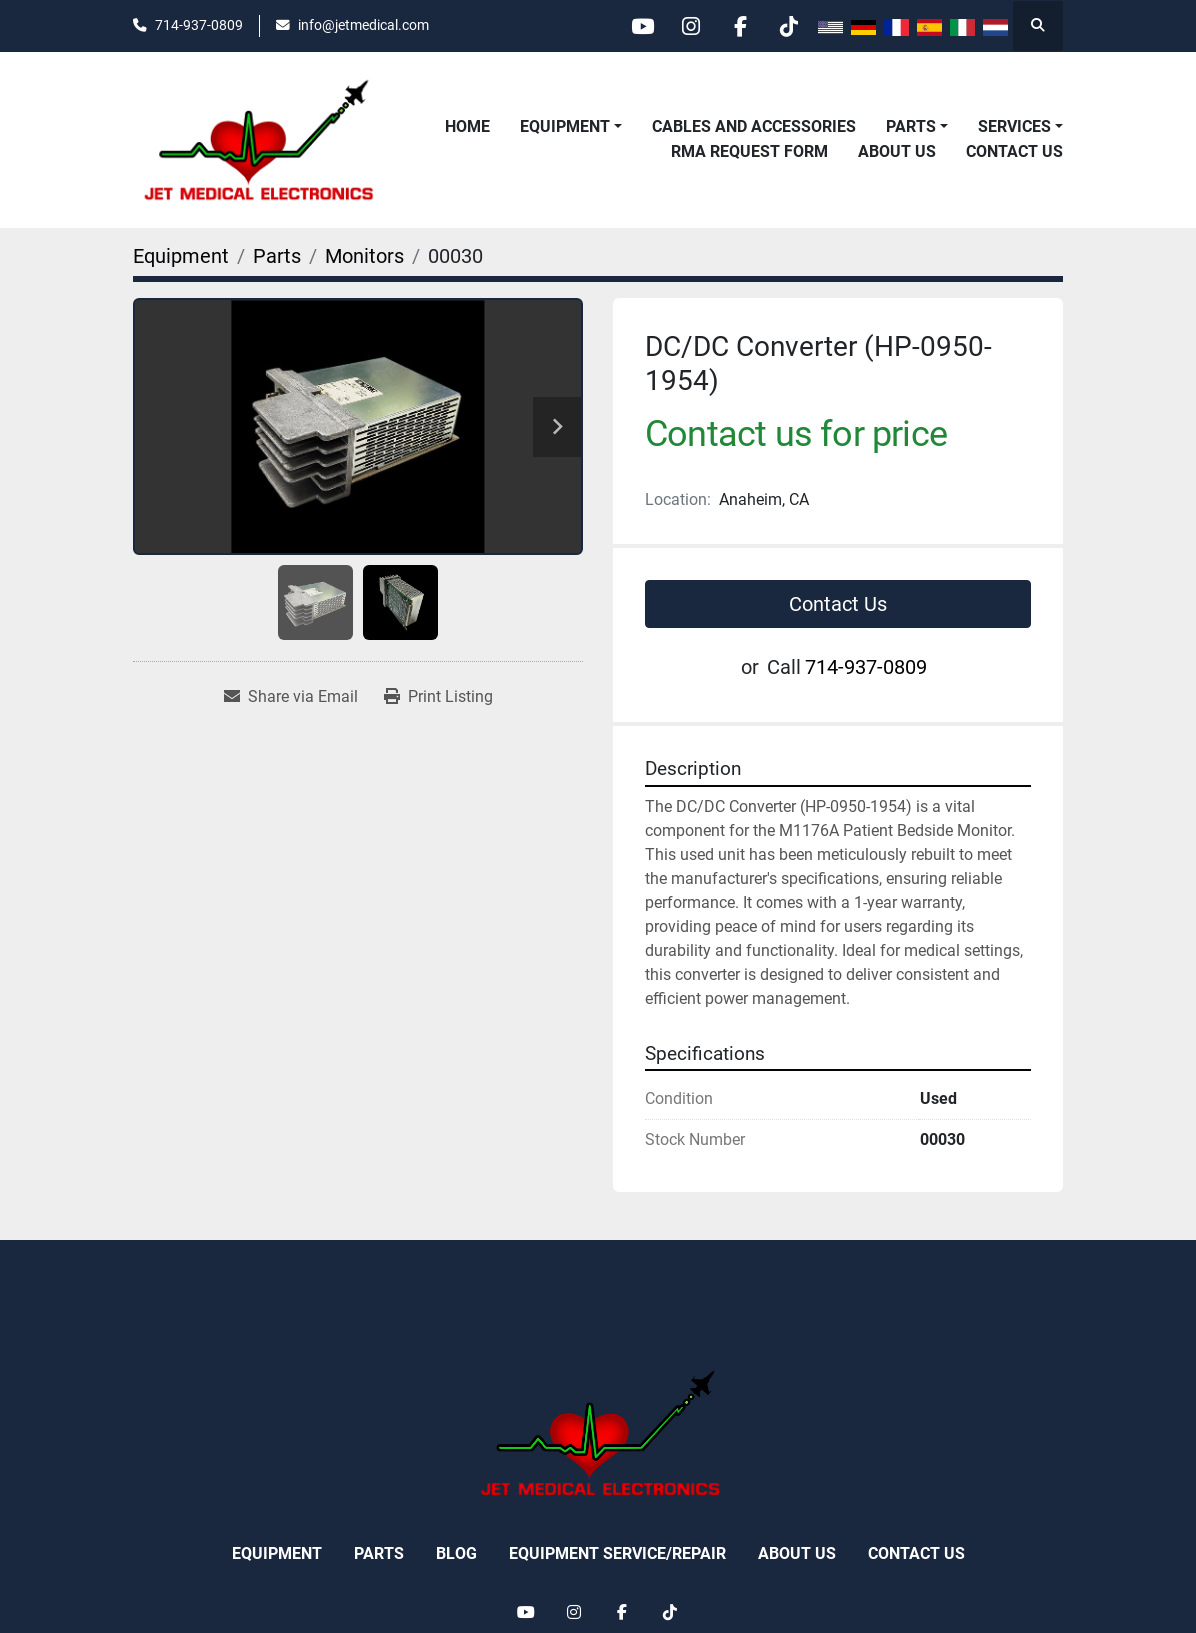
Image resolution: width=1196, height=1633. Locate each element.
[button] (571, 127)
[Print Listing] (438, 697)
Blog (456, 1553)
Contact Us (1014, 151)
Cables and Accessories (754, 126)
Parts (911, 126)
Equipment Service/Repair (617, 1553)
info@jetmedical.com (363, 25)
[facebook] (737, 26)
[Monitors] (364, 256)
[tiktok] (788, 26)
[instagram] (686, 26)
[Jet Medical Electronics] (597, 1432)
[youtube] (635, 26)
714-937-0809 (199, 25)
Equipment (565, 126)
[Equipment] (181, 256)
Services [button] (1014, 126)
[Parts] (277, 256)
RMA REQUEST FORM (749, 151)
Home (467, 126)
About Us (897, 151)
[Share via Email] (291, 697)
